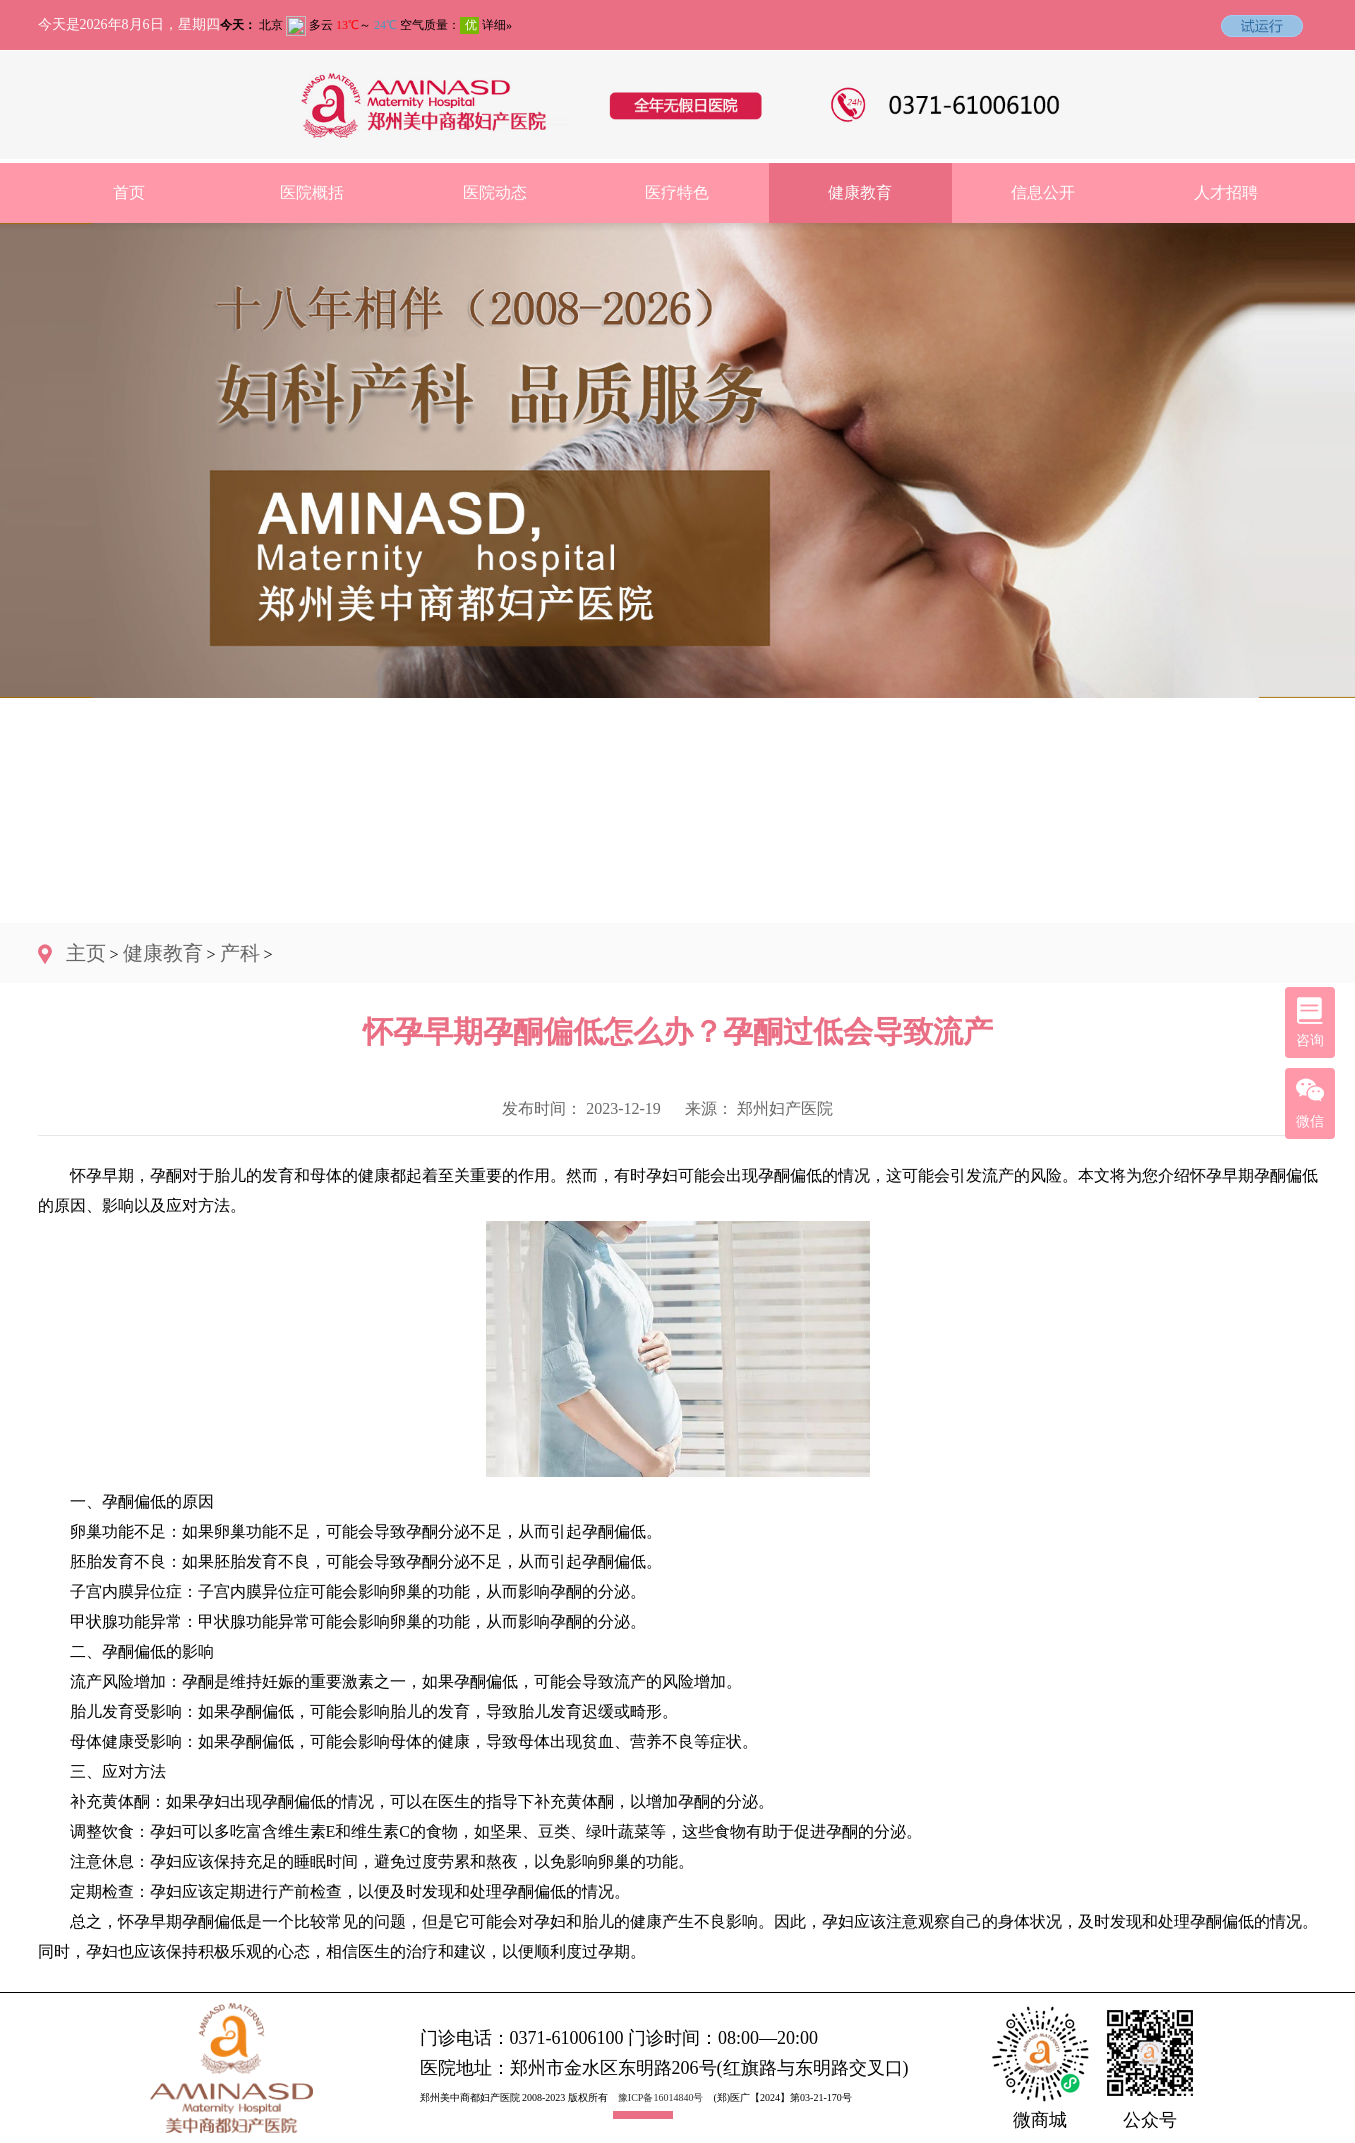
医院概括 (312, 192)
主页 (86, 953)
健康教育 (860, 192)
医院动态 (495, 192)
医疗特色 (677, 192)
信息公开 (1043, 192)
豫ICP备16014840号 (661, 2097)
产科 (240, 953)
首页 (129, 192)
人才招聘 (1226, 192)
